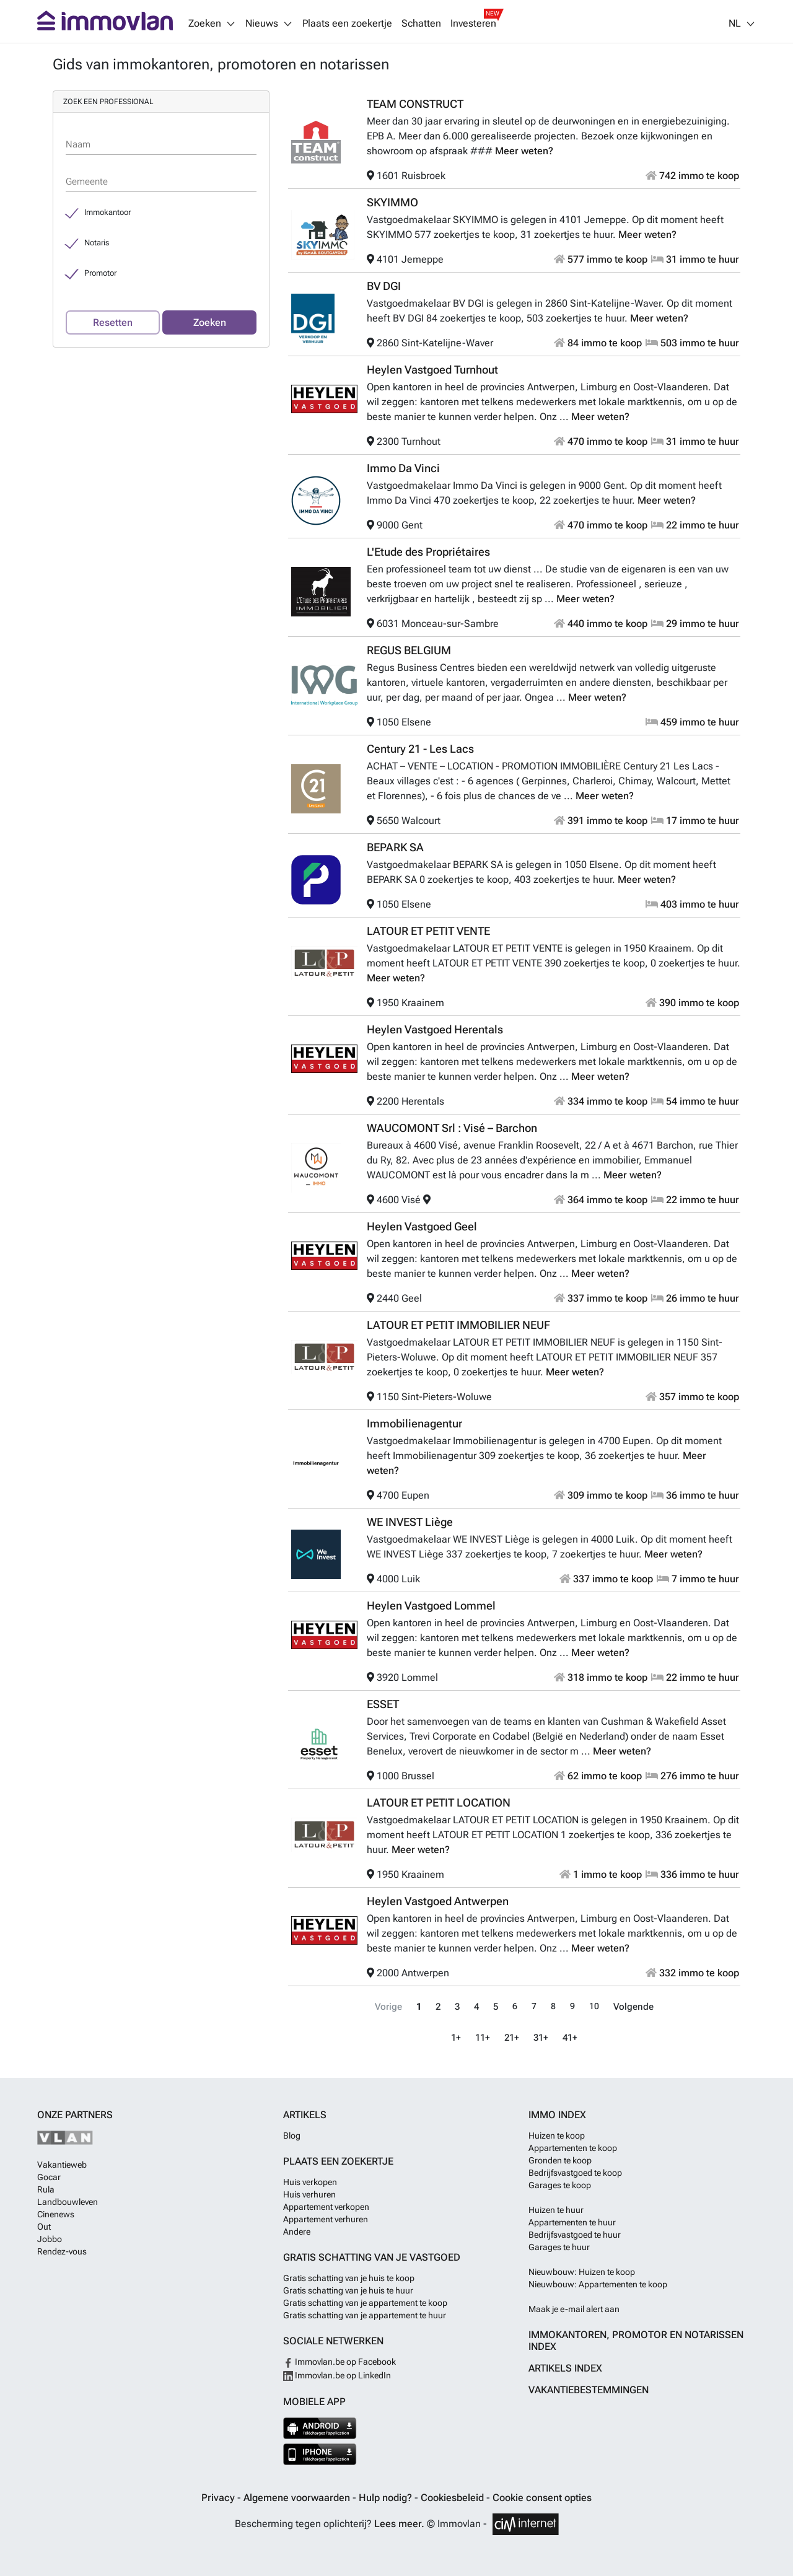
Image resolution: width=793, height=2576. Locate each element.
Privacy (219, 2498)
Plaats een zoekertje (347, 23)
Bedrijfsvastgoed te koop (575, 2173)
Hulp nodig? (386, 2498)
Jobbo (49, 2239)
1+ (457, 2037)
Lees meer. (399, 2524)
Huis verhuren (309, 2194)
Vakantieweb (62, 2165)
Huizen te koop (556, 2135)
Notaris (96, 242)
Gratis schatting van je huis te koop (348, 2278)
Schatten (421, 23)
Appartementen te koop (572, 2148)
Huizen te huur (556, 2210)
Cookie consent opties (542, 2498)
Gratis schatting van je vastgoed (371, 2257)
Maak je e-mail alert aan (574, 2309)
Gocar (49, 2177)
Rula (46, 2189)
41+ (569, 2037)
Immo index (557, 2115)
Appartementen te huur (572, 2222)
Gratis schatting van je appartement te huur (364, 2315)
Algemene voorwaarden (298, 2498)
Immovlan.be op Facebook (339, 2362)
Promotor (100, 273)
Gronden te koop (560, 2160)
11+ (483, 2037)
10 (595, 2006)
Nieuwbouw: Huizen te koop (581, 2272)
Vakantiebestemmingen (588, 2390)
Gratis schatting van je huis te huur (348, 2290)
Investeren (473, 23)
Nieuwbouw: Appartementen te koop (597, 2284)
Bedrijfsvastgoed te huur (574, 2235)
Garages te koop (559, 2185)
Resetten (113, 322)
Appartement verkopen (326, 2207)
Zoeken (209, 322)
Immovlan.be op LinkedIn (337, 2375)
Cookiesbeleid (453, 2498)
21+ (512, 2037)
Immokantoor (107, 212)
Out (44, 2227)
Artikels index (565, 2368)
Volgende (633, 2006)
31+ (540, 2037)
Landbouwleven (67, 2202)
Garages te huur (559, 2247)
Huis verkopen (310, 2182)
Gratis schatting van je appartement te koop (365, 2303)
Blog (291, 2135)
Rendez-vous (62, 2251)
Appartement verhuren (325, 2219)
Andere (296, 2231)
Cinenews (55, 2214)
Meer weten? (524, 151)
